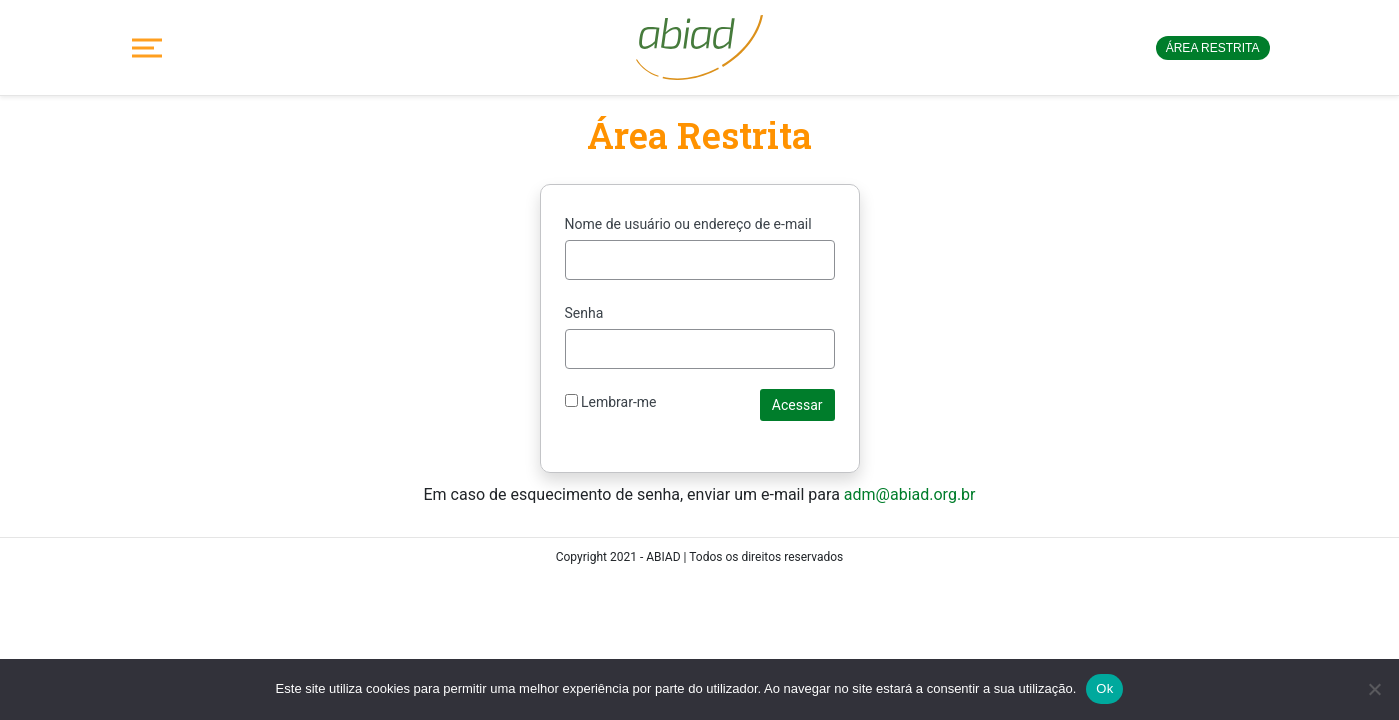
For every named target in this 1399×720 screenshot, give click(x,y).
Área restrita (1213, 48)
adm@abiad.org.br (910, 494)
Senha (584, 313)
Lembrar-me (611, 402)
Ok (1104, 688)
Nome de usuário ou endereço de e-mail (688, 224)
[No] (1374, 689)
